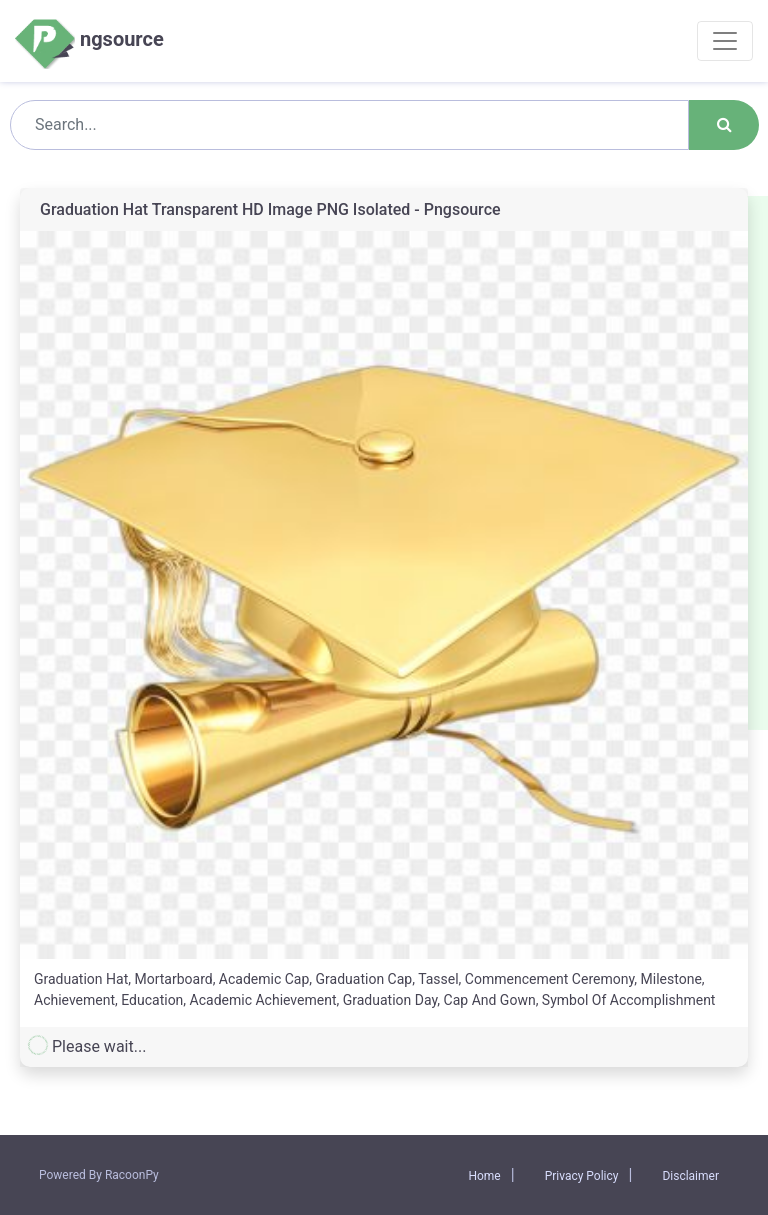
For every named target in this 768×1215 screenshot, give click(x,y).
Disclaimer (690, 1176)
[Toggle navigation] (725, 41)
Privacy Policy (582, 1176)
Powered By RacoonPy (99, 1175)
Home (484, 1176)
